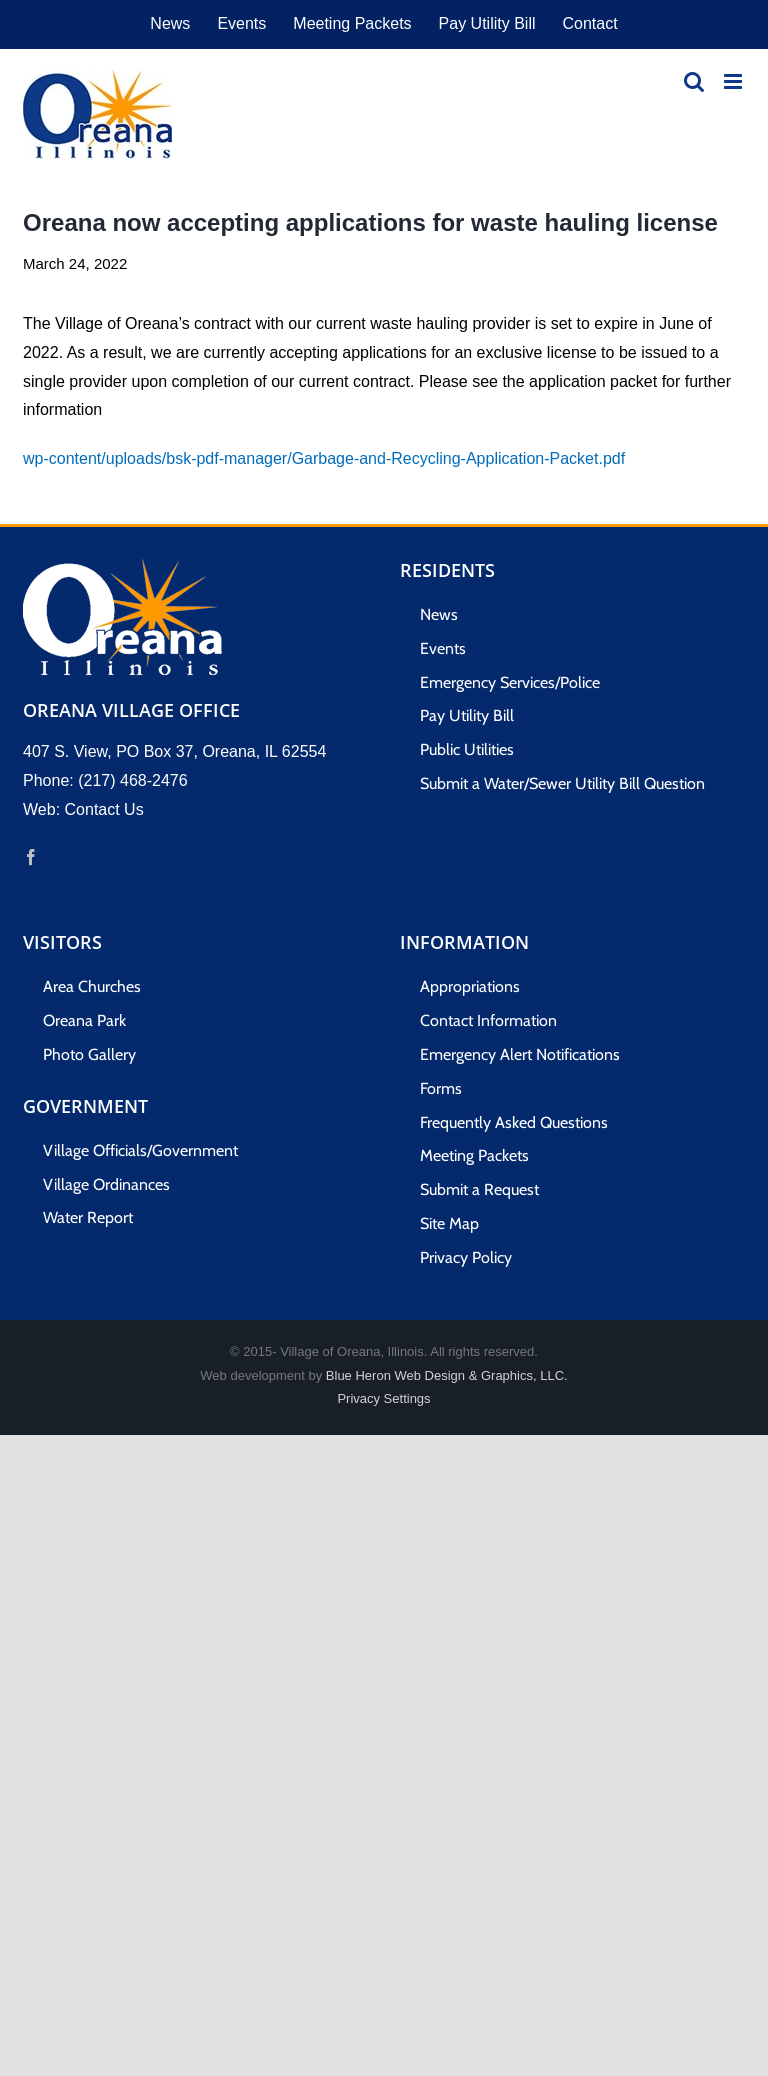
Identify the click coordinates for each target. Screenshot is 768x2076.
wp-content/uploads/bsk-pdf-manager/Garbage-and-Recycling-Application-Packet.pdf (324, 458)
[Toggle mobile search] (694, 81)
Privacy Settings (383, 1398)
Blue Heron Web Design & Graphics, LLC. (447, 1375)
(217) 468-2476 (132, 780)
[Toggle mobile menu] (734, 81)
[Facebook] (31, 857)
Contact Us (104, 809)
